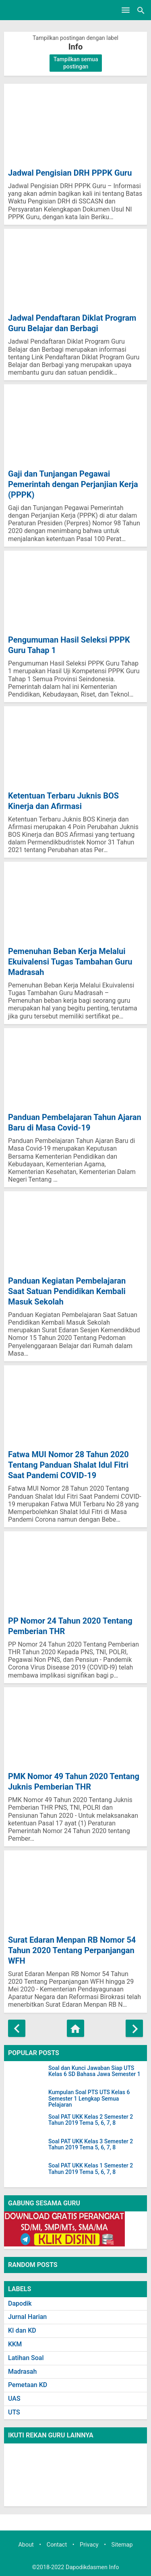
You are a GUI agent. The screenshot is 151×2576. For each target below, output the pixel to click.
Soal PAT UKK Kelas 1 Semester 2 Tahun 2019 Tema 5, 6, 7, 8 (90, 2169)
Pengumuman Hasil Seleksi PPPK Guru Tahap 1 (69, 645)
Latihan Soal (26, 2358)
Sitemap (122, 2544)
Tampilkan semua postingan (76, 63)
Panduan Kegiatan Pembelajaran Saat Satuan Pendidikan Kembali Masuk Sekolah (67, 1291)
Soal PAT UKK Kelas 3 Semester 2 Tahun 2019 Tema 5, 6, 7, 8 (90, 2144)
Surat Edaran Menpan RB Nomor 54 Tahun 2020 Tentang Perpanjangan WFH (72, 1950)
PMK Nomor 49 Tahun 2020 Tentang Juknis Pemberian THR (73, 1781)
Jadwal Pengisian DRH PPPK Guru (70, 173)
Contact (57, 2544)
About (25, 2544)
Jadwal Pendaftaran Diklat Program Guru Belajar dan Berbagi (72, 323)
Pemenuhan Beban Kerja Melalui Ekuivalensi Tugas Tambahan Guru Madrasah (70, 961)
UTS (14, 2412)
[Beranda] (75, 2028)
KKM (15, 2344)
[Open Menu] (125, 10)
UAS (14, 2398)
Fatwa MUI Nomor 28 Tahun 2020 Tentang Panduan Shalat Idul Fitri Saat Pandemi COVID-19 (68, 1465)
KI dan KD (22, 2330)
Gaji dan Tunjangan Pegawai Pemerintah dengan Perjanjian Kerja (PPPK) (73, 484)
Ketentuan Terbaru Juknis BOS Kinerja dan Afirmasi (63, 801)
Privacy (89, 2544)
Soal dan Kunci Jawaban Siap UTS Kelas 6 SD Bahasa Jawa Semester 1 (94, 2071)
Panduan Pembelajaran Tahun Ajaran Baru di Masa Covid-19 (74, 1122)
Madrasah (22, 2371)
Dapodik (20, 2303)
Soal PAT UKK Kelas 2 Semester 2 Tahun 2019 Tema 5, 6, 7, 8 (90, 2120)
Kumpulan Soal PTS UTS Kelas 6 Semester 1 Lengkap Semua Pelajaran (89, 2098)
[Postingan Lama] (134, 2028)
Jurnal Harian (27, 2317)
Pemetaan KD (27, 2385)
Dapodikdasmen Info (92, 2567)
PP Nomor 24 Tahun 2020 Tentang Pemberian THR (70, 1626)
